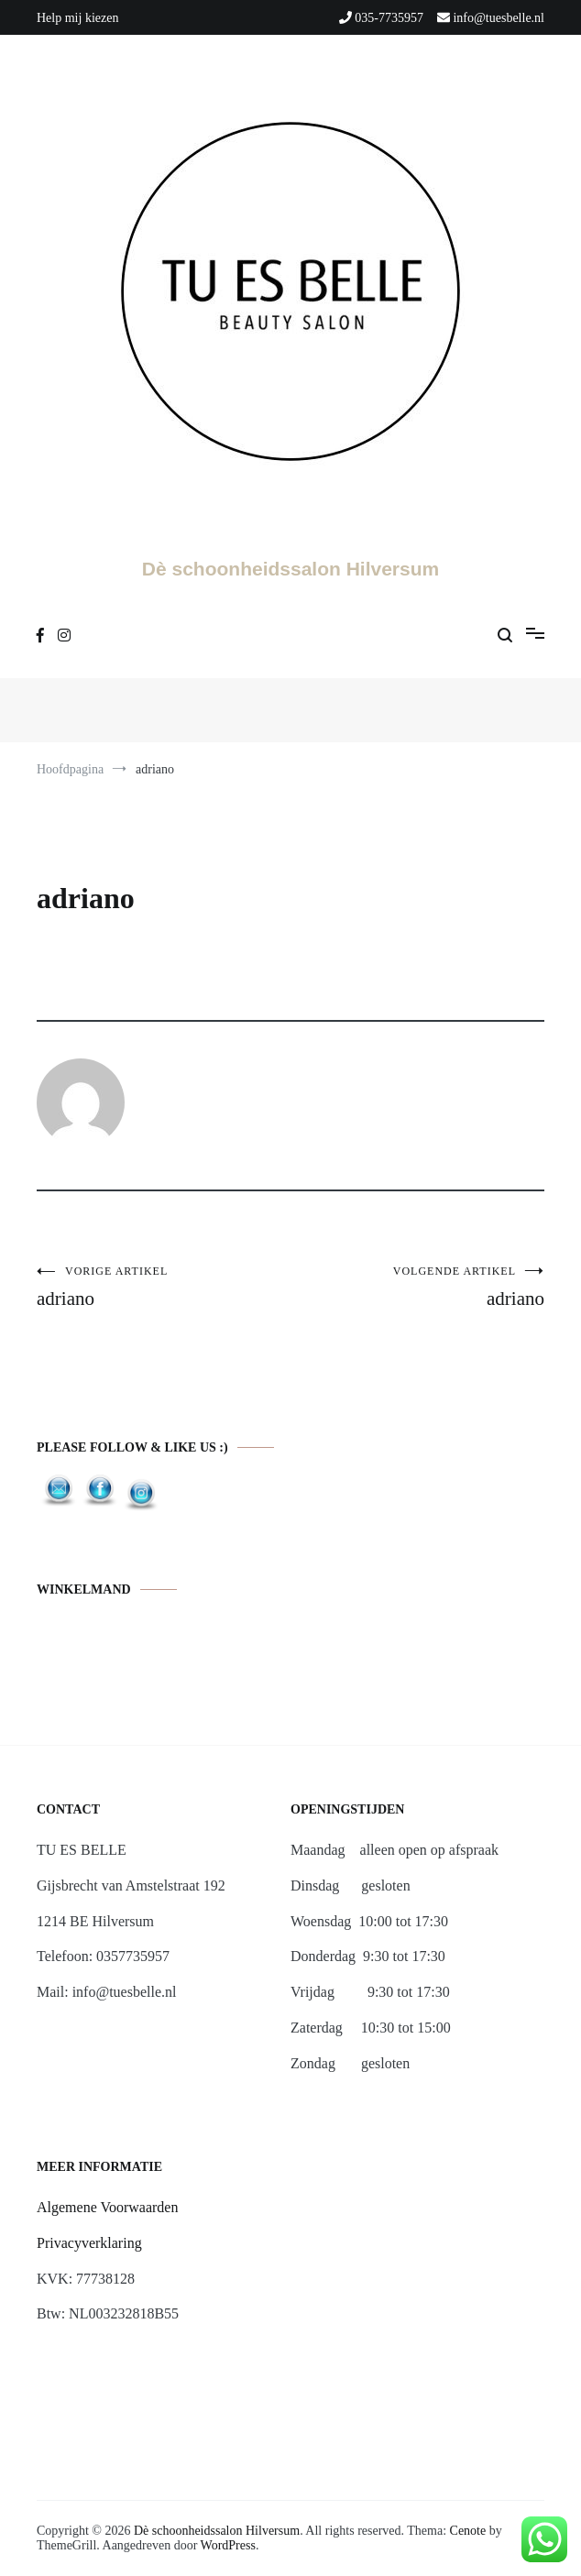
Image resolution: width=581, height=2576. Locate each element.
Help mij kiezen (77, 18)
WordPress (228, 2545)
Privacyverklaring (89, 2243)
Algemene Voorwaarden (107, 2207)
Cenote (468, 2531)
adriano (163, 1287)
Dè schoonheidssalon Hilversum (290, 568)
